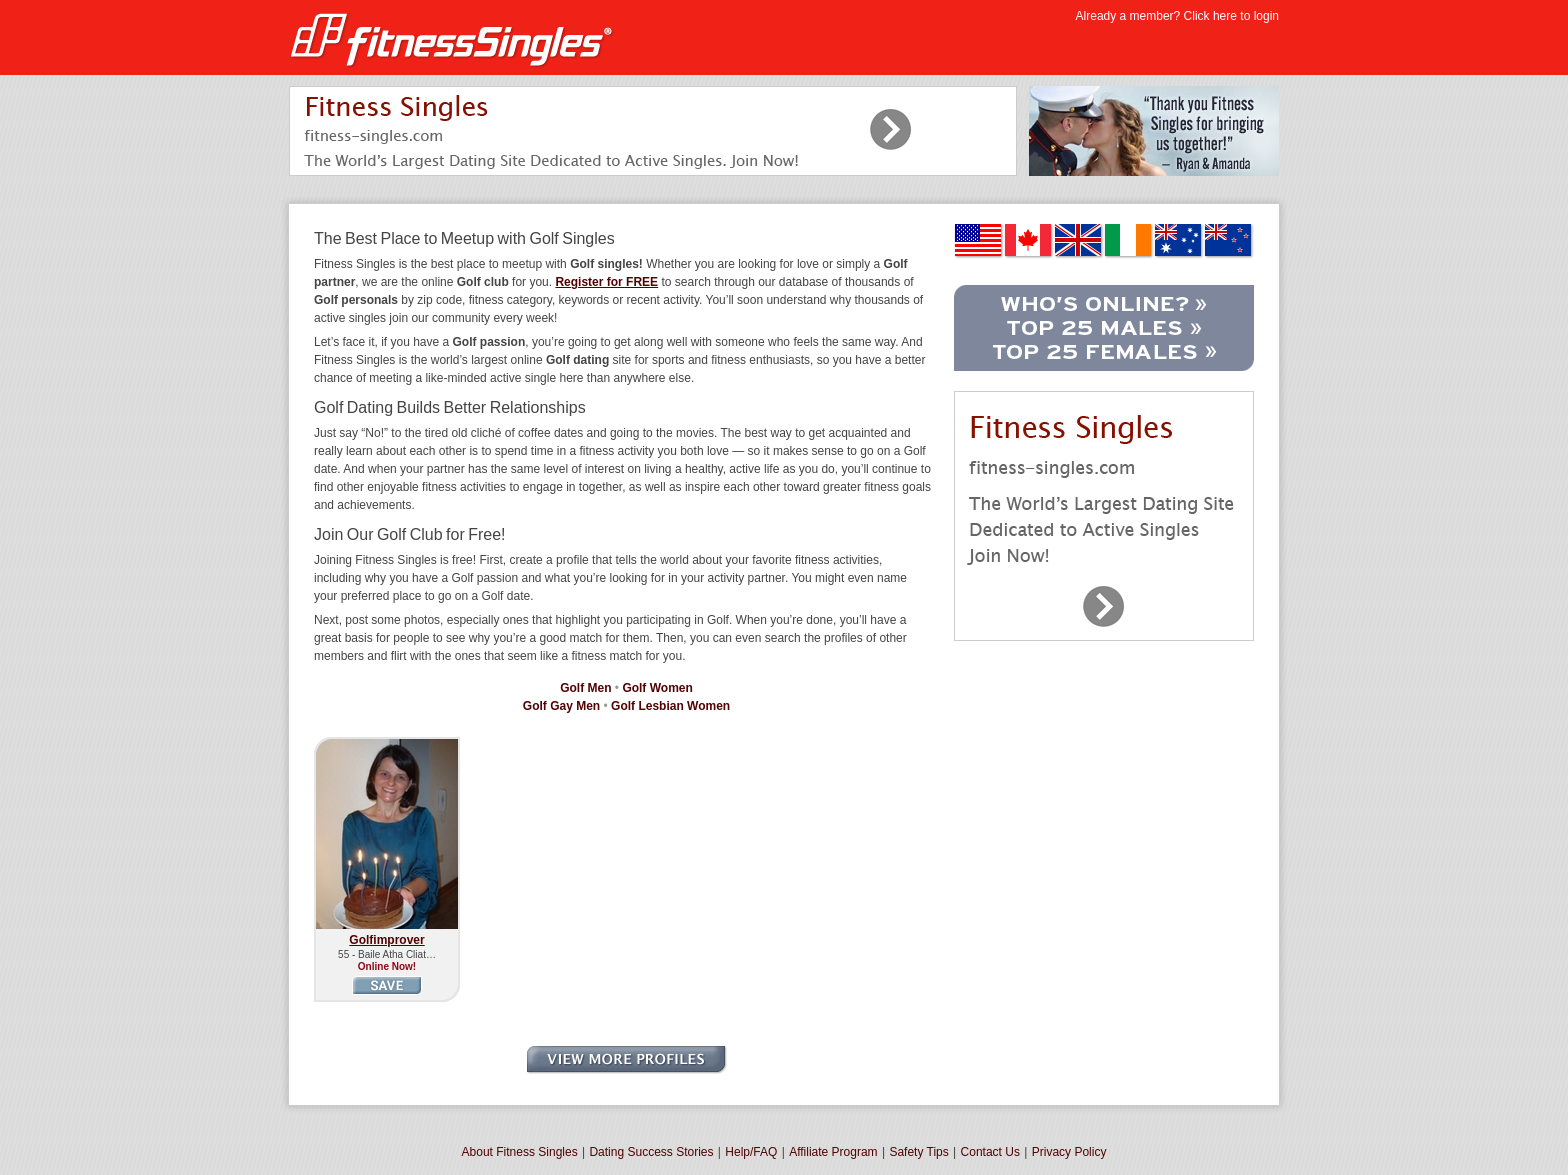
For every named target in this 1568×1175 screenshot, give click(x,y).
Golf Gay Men (561, 706)
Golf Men (585, 688)
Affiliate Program (833, 1152)
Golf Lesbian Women (670, 706)
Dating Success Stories (651, 1152)
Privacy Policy (1069, 1152)
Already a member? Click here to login (1177, 16)
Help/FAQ (751, 1152)
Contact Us (990, 1152)
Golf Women (657, 688)
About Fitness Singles (520, 1152)
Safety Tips (918, 1152)
